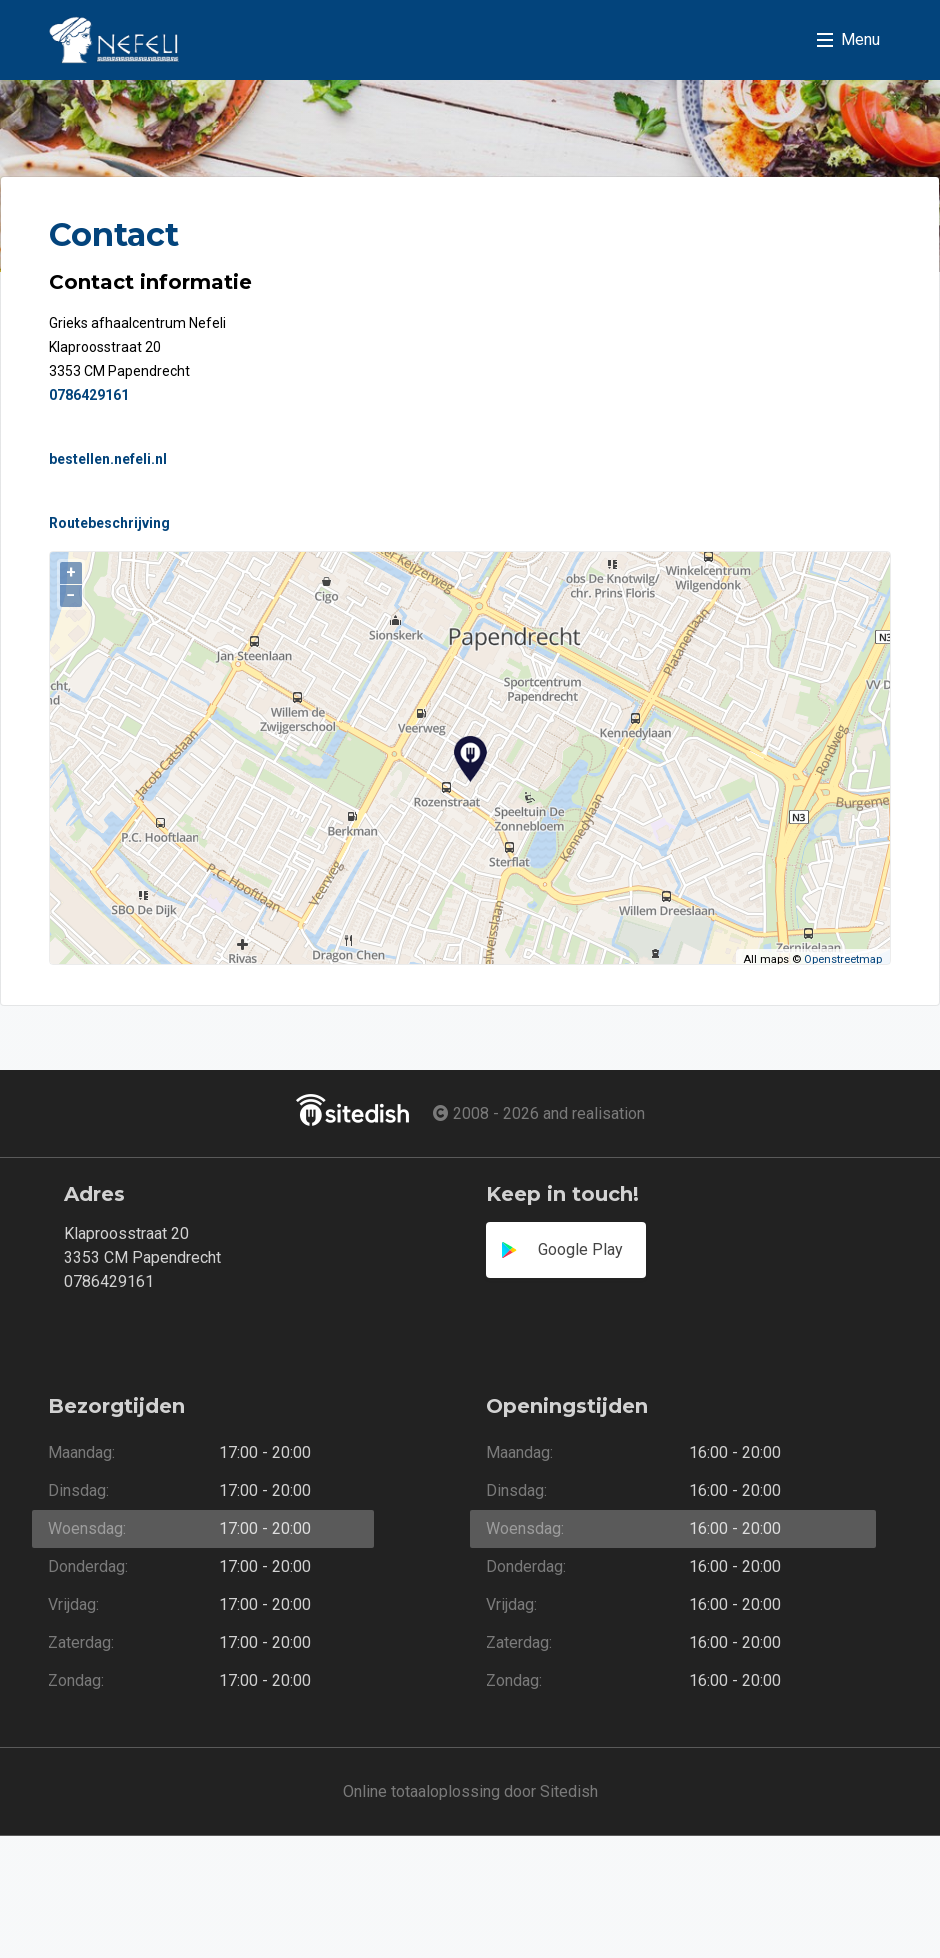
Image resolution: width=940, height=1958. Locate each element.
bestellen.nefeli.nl (108, 459)
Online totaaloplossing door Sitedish (470, 1791)
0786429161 (89, 395)
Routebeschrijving (109, 523)
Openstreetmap (843, 959)
